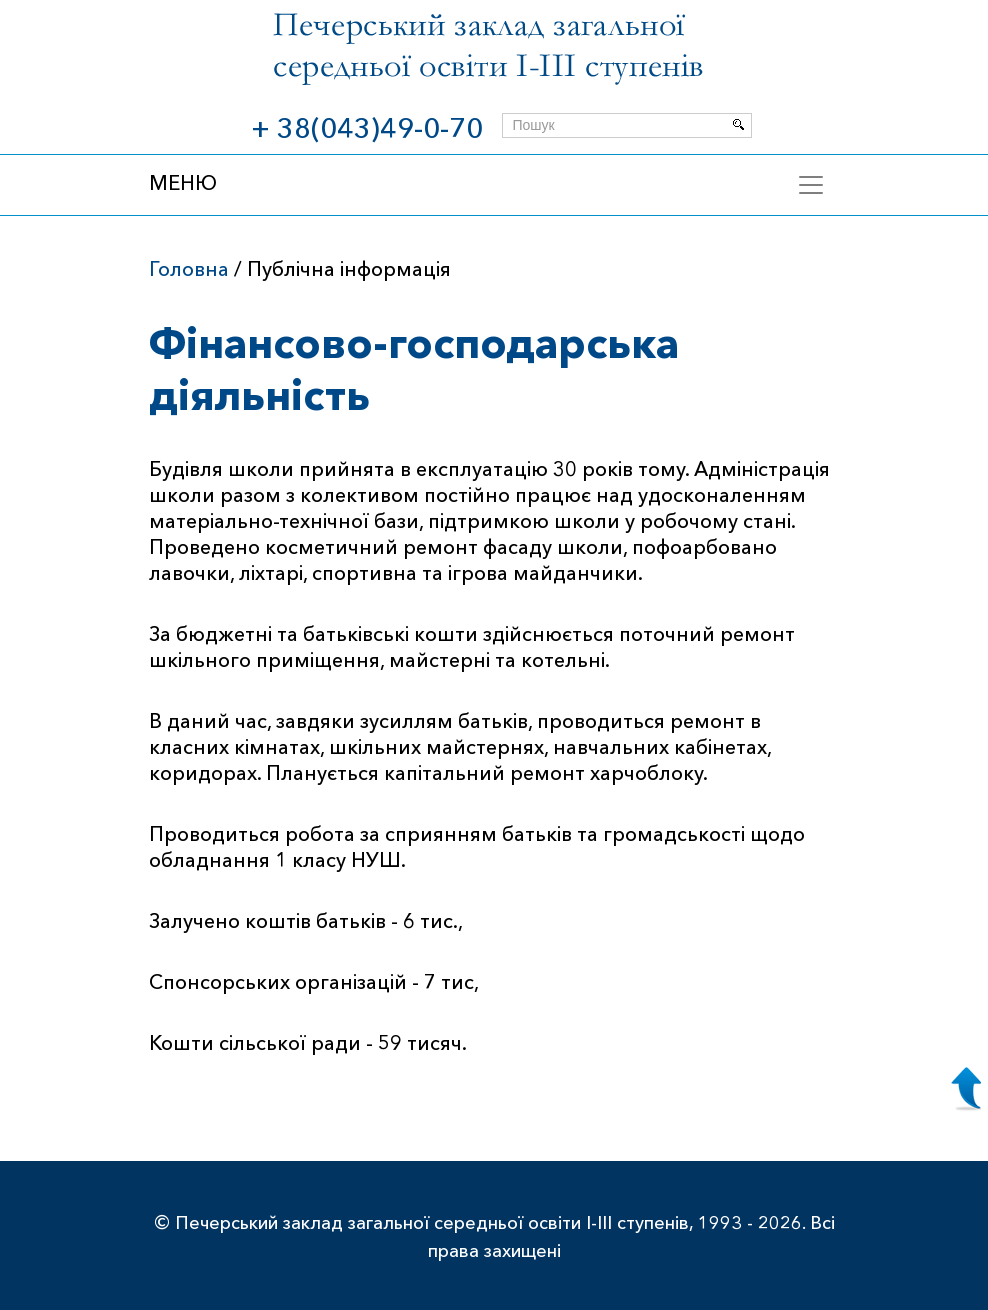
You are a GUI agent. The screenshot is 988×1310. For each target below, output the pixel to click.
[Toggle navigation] (811, 185)
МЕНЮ (183, 183)
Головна (189, 269)
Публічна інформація (349, 269)
